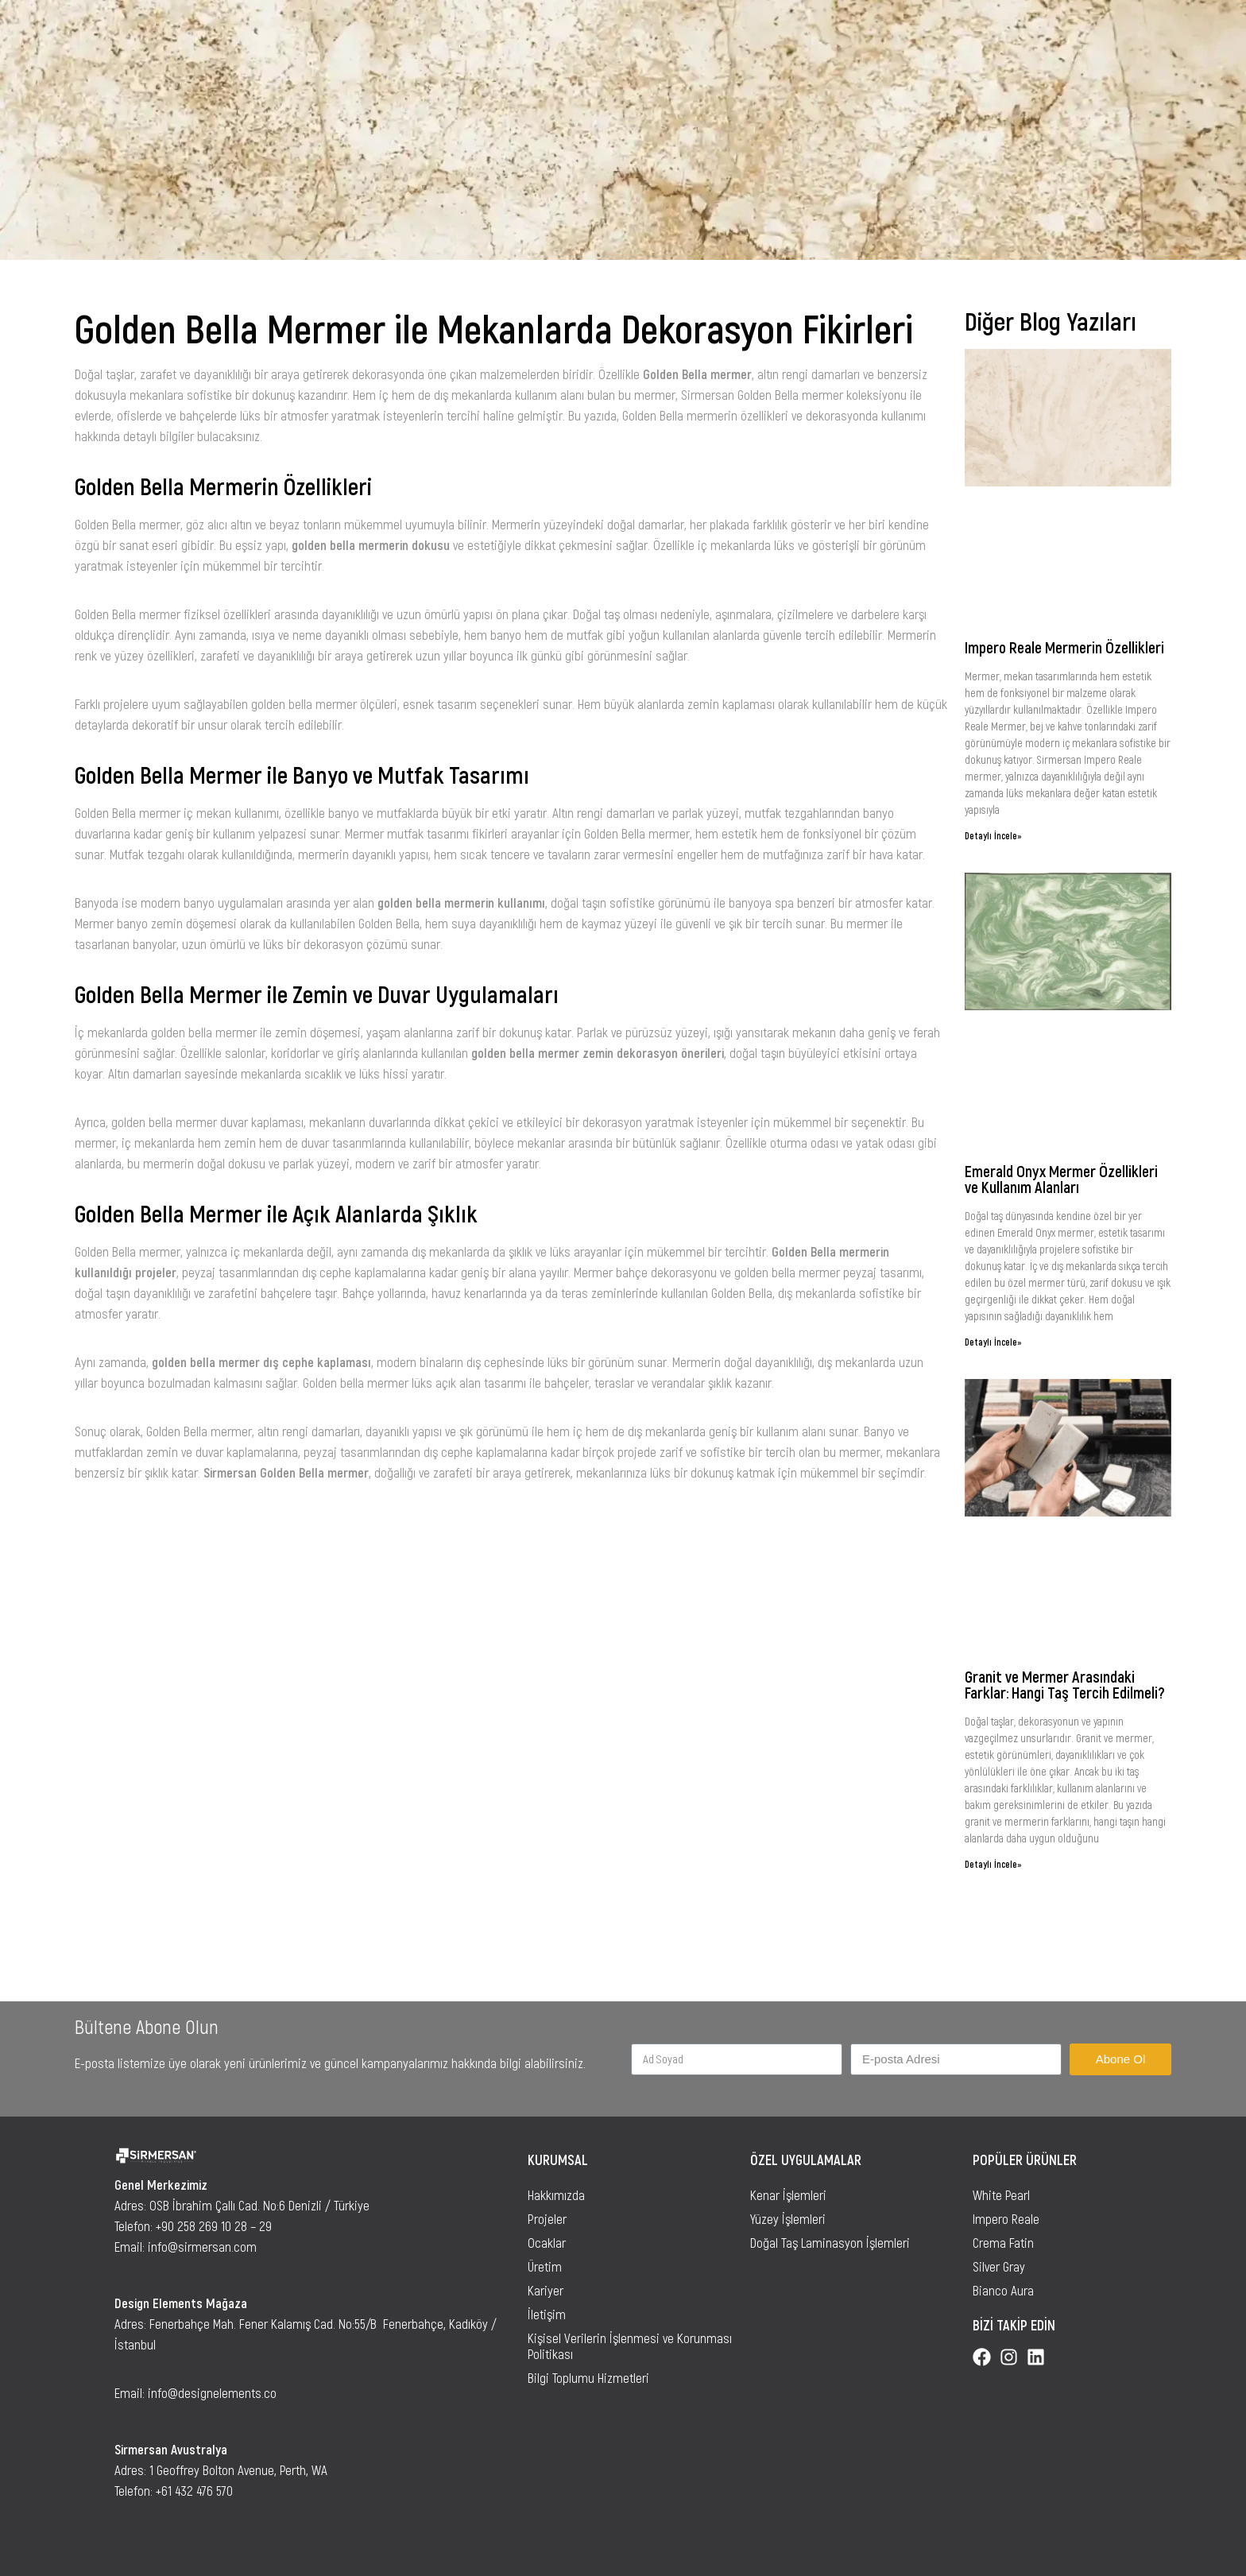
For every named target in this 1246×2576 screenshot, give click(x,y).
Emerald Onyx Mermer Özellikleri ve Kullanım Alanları (1061, 1178)
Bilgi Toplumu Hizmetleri (588, 2377)
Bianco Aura (1003, 2290)
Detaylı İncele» (993, 835)
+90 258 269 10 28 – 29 (214, 2225)
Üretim (545, 2266)
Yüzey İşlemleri (788, 2218)
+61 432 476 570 (194, 2490)
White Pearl (1001, 2194)
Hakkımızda (556, 2194)
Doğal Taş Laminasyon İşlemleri (830, 2242)
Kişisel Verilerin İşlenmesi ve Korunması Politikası (630, 2345)
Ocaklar (547, 2242)
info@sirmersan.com (202, 2246)
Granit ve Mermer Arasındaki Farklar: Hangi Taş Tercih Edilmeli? (1065, 1684)
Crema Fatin (1003, 2242)
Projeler (547, 2218)
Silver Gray (999, 2266)
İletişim (547, 2314)
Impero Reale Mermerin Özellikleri (1064, 647)
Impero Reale (1006, 2218)
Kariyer (545, 2290)
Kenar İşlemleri (788, 2194)
